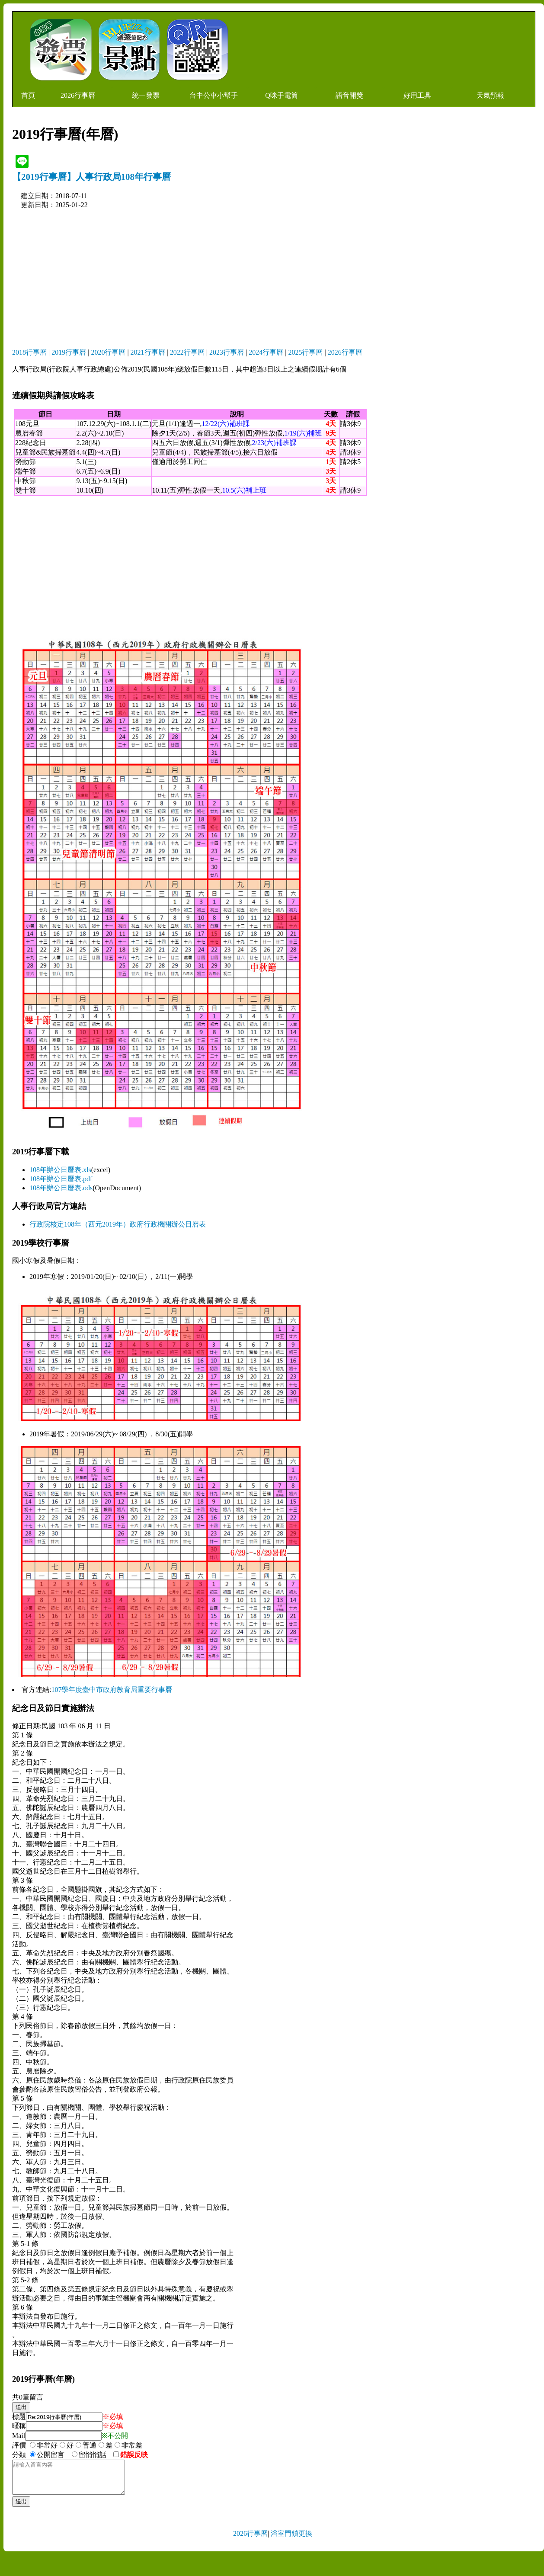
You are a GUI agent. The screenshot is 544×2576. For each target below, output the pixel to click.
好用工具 (417, 95)
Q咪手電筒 (281, 95)
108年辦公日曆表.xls (60, 1169)
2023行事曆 (226, 352)
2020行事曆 (108, 352)
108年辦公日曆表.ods (61, 1188)
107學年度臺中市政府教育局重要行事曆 (111, 1689)
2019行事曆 (68, 352)
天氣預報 (490, 95)
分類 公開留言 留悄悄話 (62, 2454)
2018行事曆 (29, 352)
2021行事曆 (148, 352)
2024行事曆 (266, 352)
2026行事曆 (78, 95)
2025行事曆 (305, 352)
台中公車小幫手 (213, 95)
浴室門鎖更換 (291, 2540)
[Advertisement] (269, 279)
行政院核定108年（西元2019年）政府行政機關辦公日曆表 (117, 1224)
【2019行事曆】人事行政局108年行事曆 (91, 177)
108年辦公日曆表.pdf (60, 1178)
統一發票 (146, 95)
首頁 (28, 95)
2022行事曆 (187, 352)
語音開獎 (349, 95)
